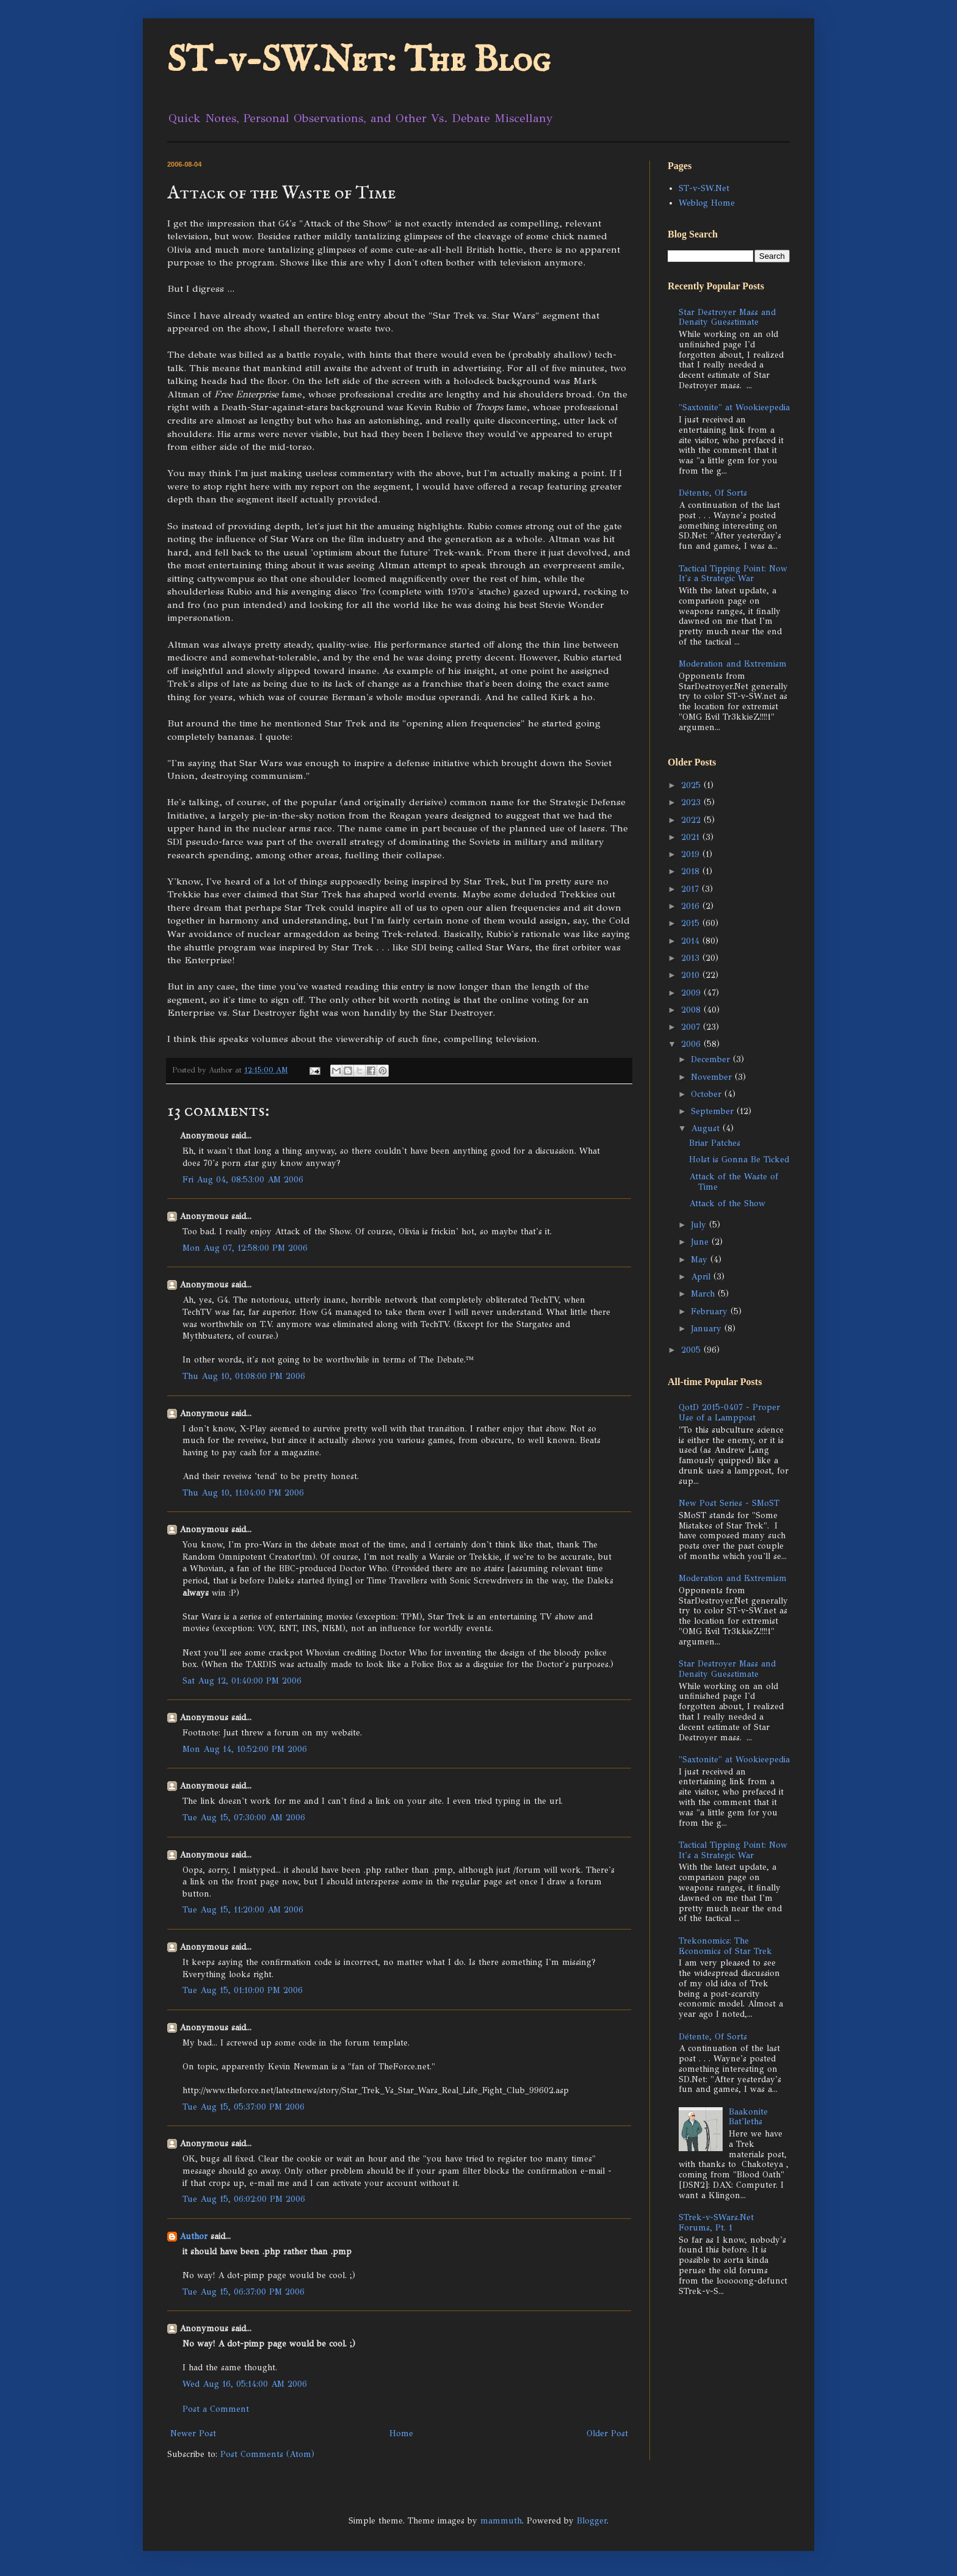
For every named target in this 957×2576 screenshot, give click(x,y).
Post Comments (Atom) (267, 2454)
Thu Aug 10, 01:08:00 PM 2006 (243, 1376)
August (707, 1128)
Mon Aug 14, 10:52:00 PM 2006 (244, 1749)
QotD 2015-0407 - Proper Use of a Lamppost (729, 1412)
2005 (692, 1350)
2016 (691, 906)
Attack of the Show (727, 1203)
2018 (691, 871)
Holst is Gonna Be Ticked (739, 1159)
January (707, 1328)
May (700, 1259)
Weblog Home (707, 203)
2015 (691, 923)
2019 (691, 854)
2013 (691, 958)
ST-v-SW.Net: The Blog (359, 61)
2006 (692, 1044)
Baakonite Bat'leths (748, 2117)
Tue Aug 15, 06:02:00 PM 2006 (243, 2199)
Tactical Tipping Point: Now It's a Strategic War (733, 573)
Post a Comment (215, 2409)
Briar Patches (714, 1143)
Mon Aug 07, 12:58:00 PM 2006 (245, 1248)
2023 (692, 802)
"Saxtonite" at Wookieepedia (734, 407)
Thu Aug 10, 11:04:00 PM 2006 (243, 1493)
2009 (692, 993)
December (712, 1059)
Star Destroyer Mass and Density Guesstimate (727, 317)
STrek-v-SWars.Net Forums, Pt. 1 (716, 2222)
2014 (691, 941)
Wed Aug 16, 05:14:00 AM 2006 (244, 2384)
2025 (692, 785)
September (714, 1111)
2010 (691, 975)
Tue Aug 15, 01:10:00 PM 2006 (242, 1990)
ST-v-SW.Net (704, 188)
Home (401, 2433)
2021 (691, 837)
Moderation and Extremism (733, 664)
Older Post (607, 2433)
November (713, 1077)
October (707, 1094)
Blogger (592, 2521)
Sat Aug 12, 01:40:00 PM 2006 (242, 1681)
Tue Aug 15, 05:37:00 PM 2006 (243, 2107)
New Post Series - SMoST (729, 1503)
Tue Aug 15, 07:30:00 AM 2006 (243, 1817)
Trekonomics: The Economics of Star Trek (725, 1946)
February (711, 1311)
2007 (692, 1027)
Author (193, 2236)
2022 (692, 820)
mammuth (501, 2521)
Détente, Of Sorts (713, 493)
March (704, 1294)
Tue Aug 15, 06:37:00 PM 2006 (243, 2292)
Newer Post (193, 2433)
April (702, 1277)
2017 (691, 889)
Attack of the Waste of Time (733, 1181)
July (700, 1225)
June (701, 1242)
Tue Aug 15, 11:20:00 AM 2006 (242, 1910)
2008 (692, 1010)
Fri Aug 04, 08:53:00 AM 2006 (242, 1179)
